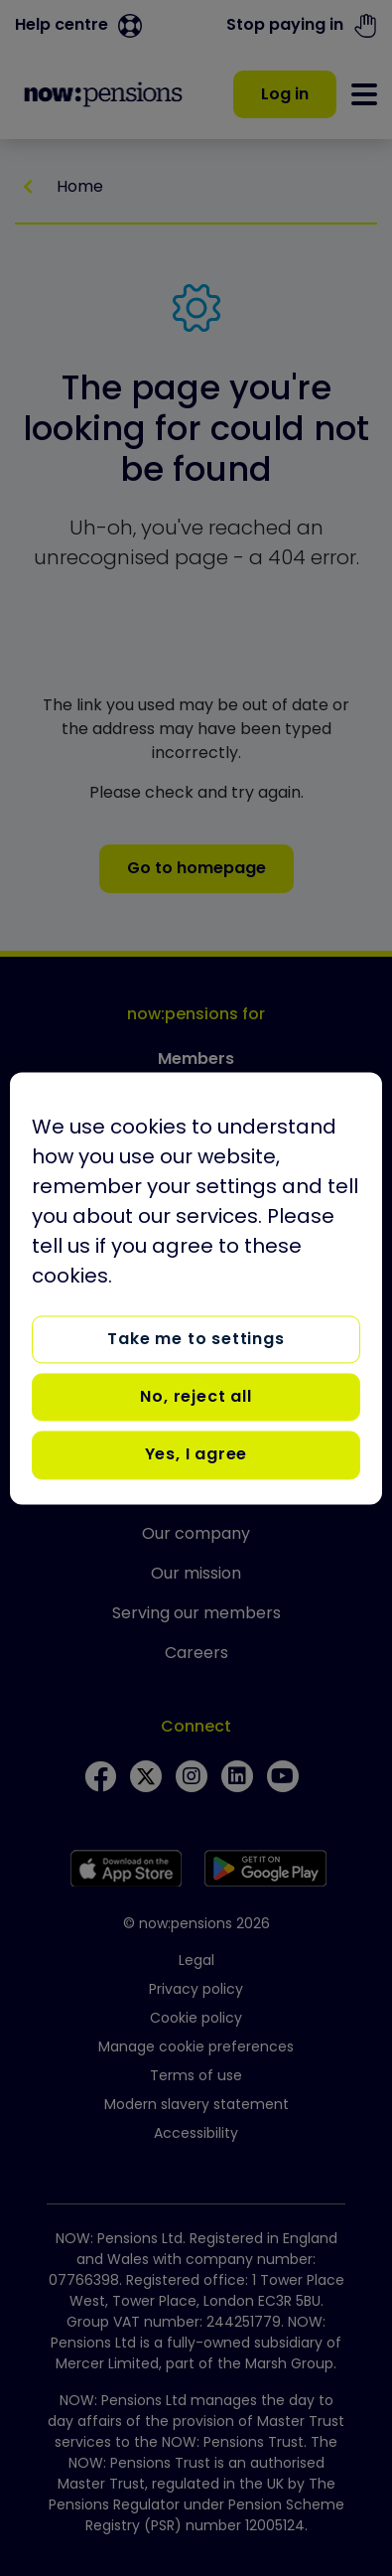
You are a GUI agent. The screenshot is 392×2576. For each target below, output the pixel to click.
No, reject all (195, 1396)
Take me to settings (195, 1338)
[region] (196, 1288)
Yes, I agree (196, 1454)
